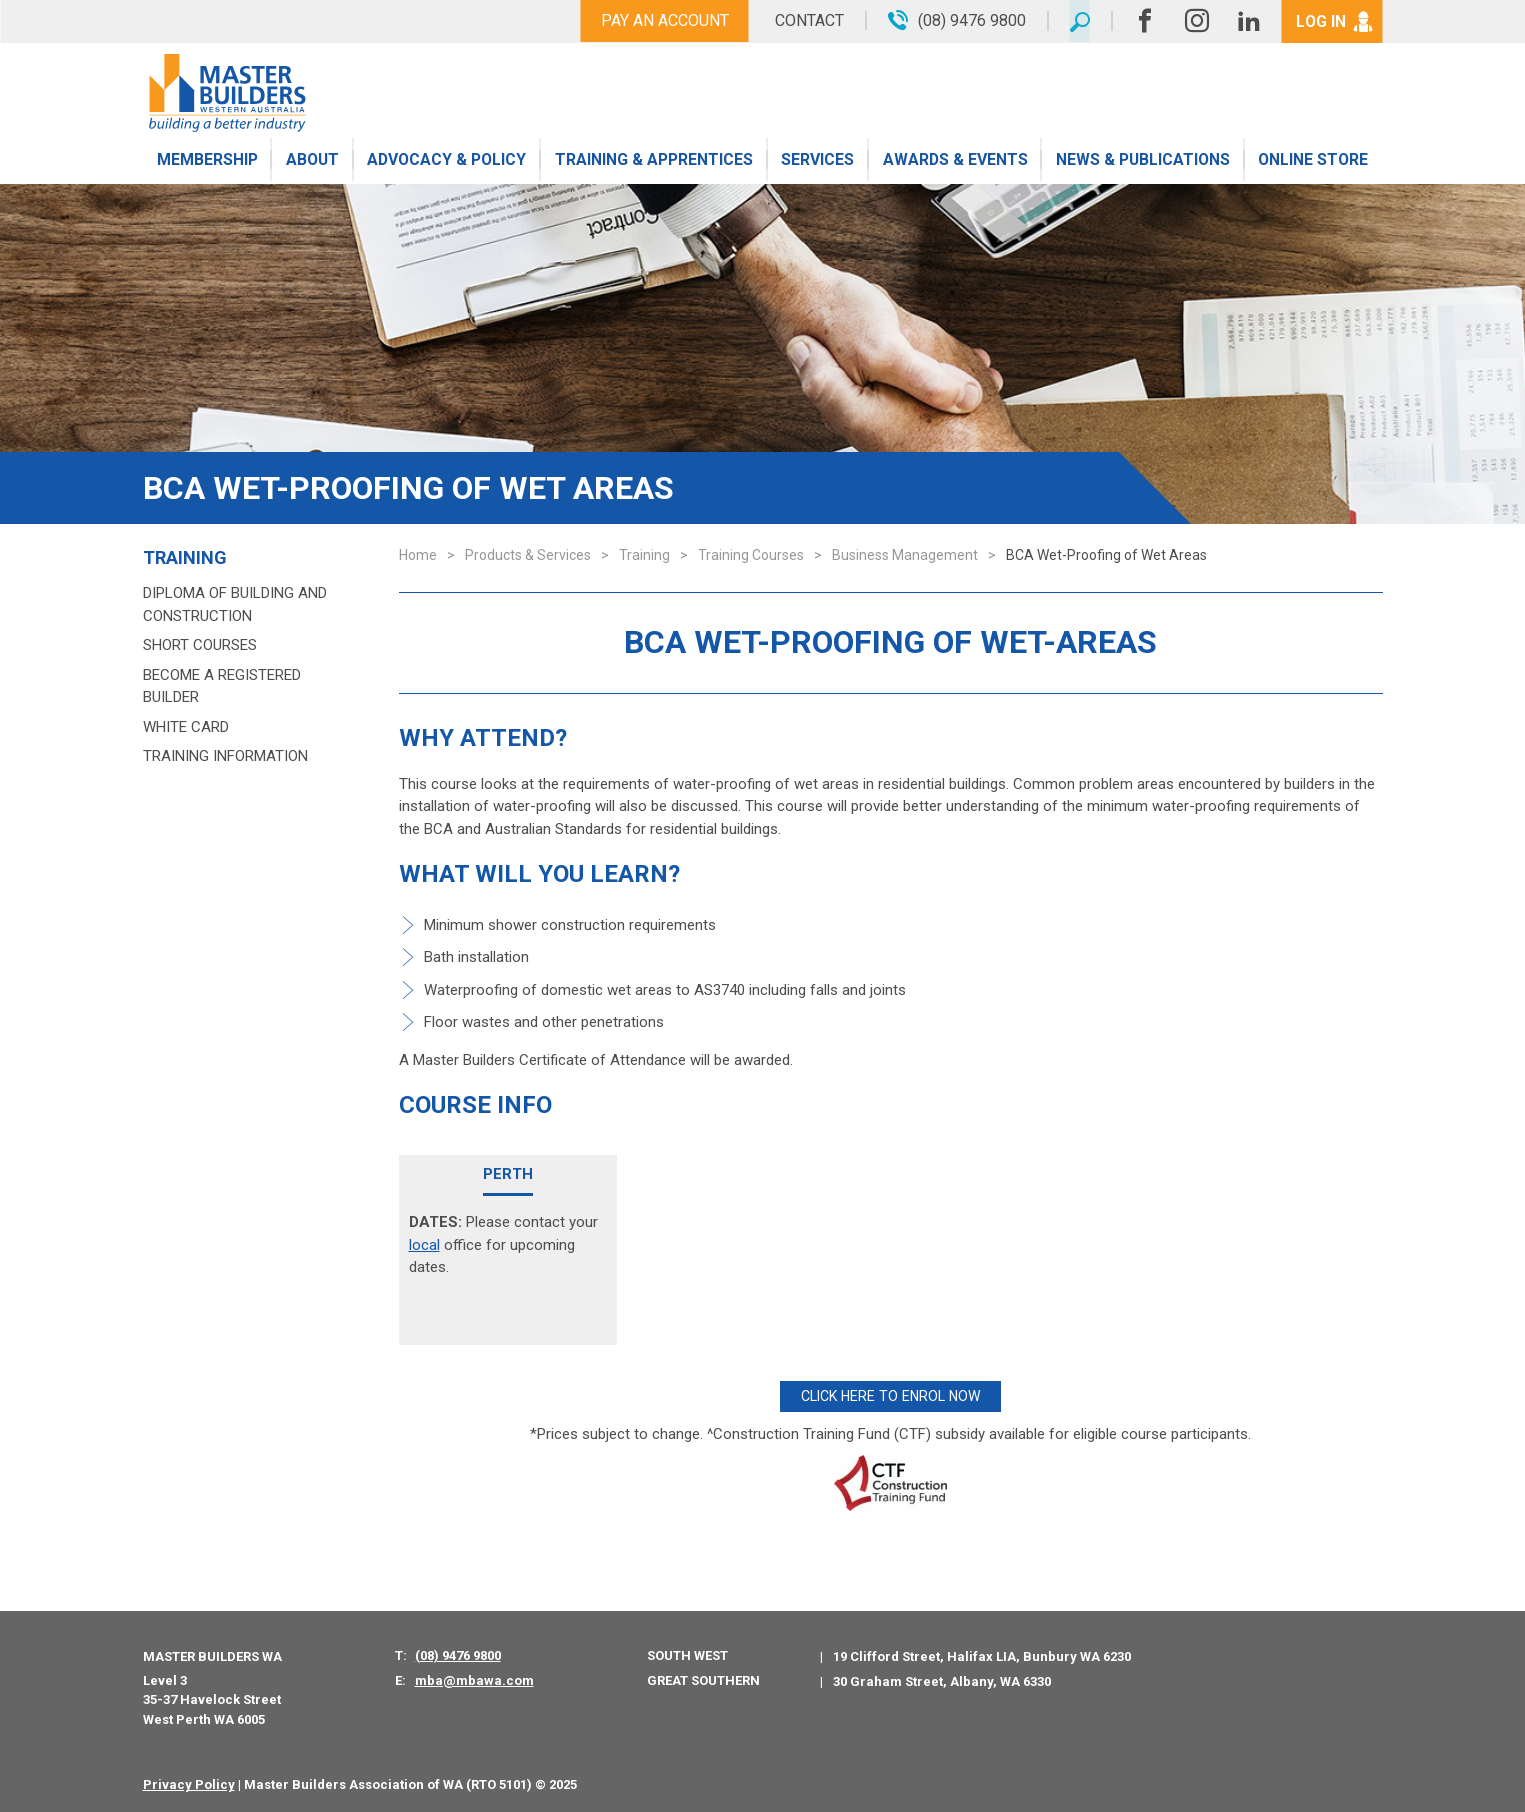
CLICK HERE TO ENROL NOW (890, 1395)
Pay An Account (661, 20)
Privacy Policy (189, 1782)
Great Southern (703, 1678)
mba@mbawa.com (474, 1678)
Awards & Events (954, 162)
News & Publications (1142, 162)
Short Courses (200, 645)
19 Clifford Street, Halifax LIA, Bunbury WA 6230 (982, 1653)
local (424, 1245)
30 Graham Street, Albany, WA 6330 (942, 1679)
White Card (186, 727)
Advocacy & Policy (447, 162)
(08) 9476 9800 (458, 1653)
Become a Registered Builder (222, 686)
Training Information (225, 756)
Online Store (1313, 162)
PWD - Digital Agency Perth (668, 1782)
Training (185, 558)
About (311, 162)
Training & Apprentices (655, 162)
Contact (805, 20)
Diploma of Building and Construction (235, 604)
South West (687, 1653)
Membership (207, 162)
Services (818, 162)
